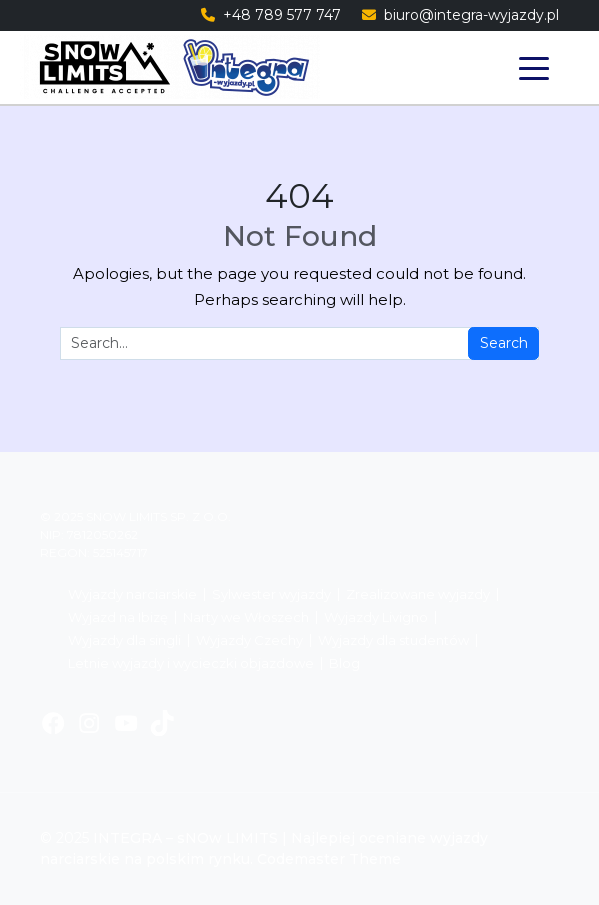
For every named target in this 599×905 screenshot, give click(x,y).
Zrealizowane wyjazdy (418, 594)
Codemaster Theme (329, 859)
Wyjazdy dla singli (124, 640)
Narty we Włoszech (246, 617)
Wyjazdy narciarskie (132, 594)
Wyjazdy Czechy (249, 640)
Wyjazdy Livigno (376, 617)
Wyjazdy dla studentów (393, 640)
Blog (344, 663)
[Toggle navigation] (533, 67)
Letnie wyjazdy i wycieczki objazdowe (191, 663)
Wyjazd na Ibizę (118, 617)
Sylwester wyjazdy (271, 594)
